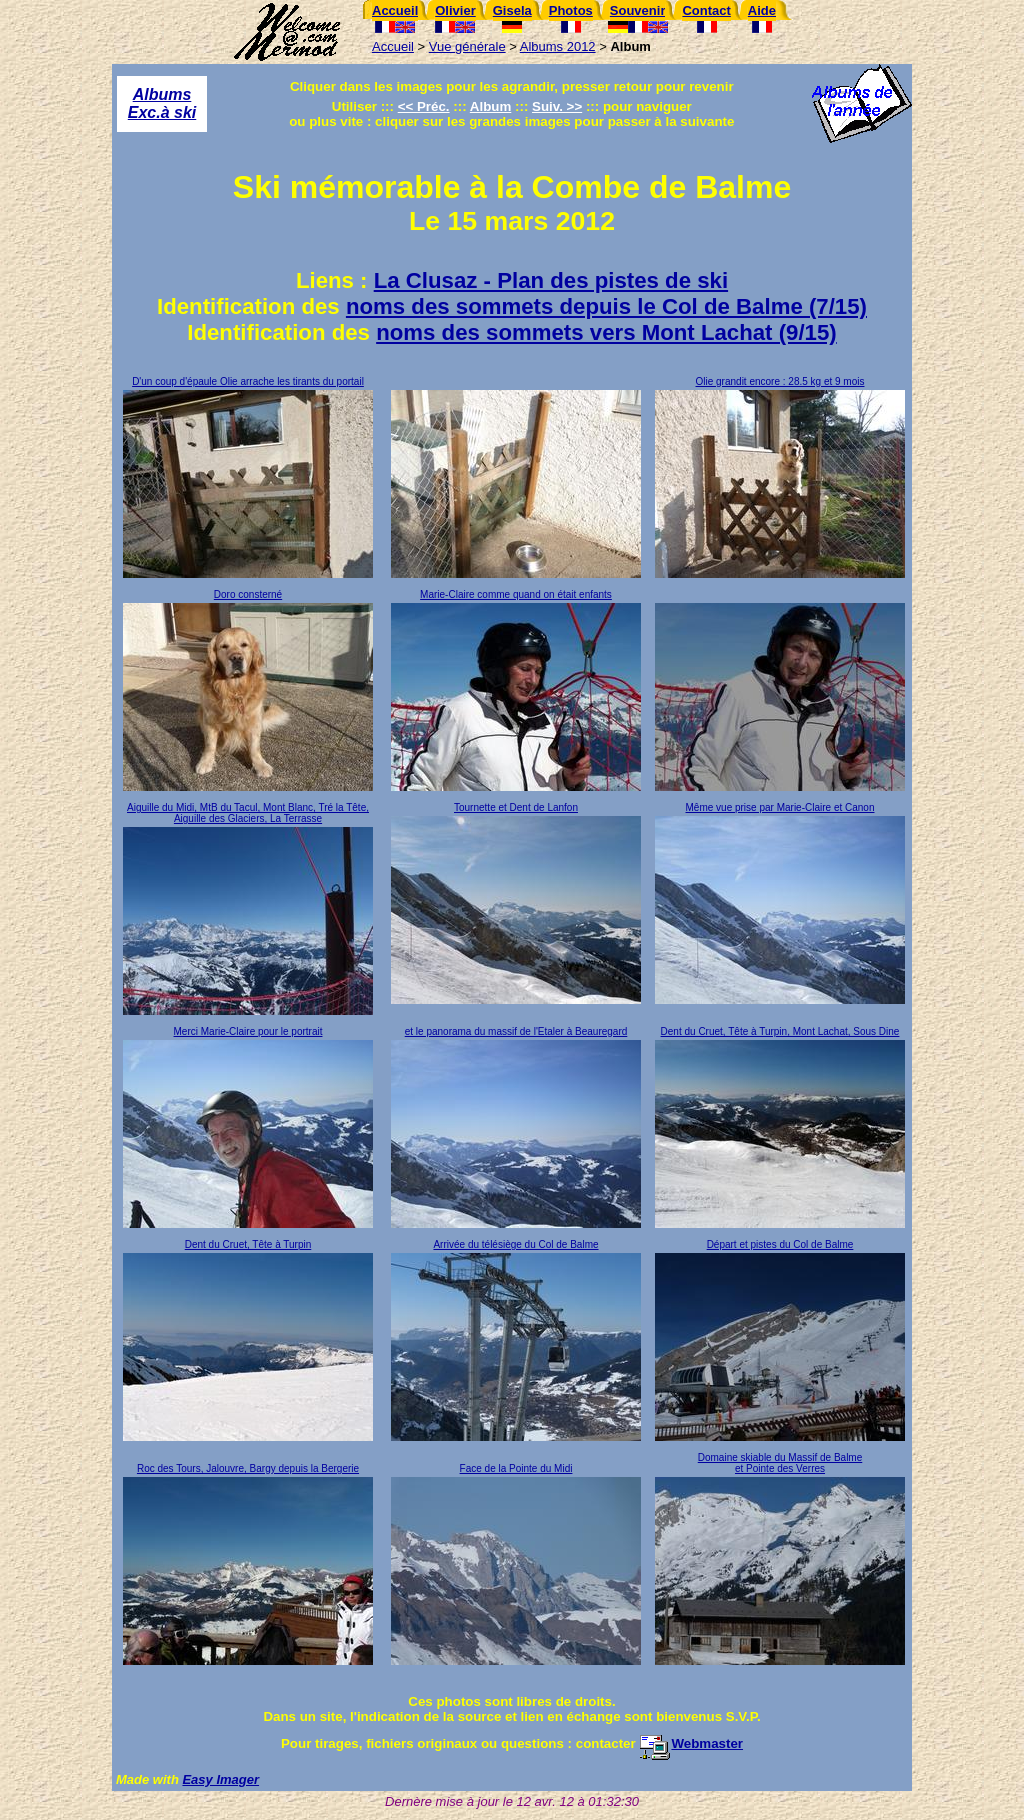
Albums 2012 (558, 46)
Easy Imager (220, 1779)
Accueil (393, 46)
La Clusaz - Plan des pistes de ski (551, 280)
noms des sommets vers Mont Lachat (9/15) (606, 332)
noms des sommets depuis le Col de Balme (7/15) (606, 306)
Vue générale (467, 46)
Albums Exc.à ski (162, 103)
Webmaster (691, 1743)
